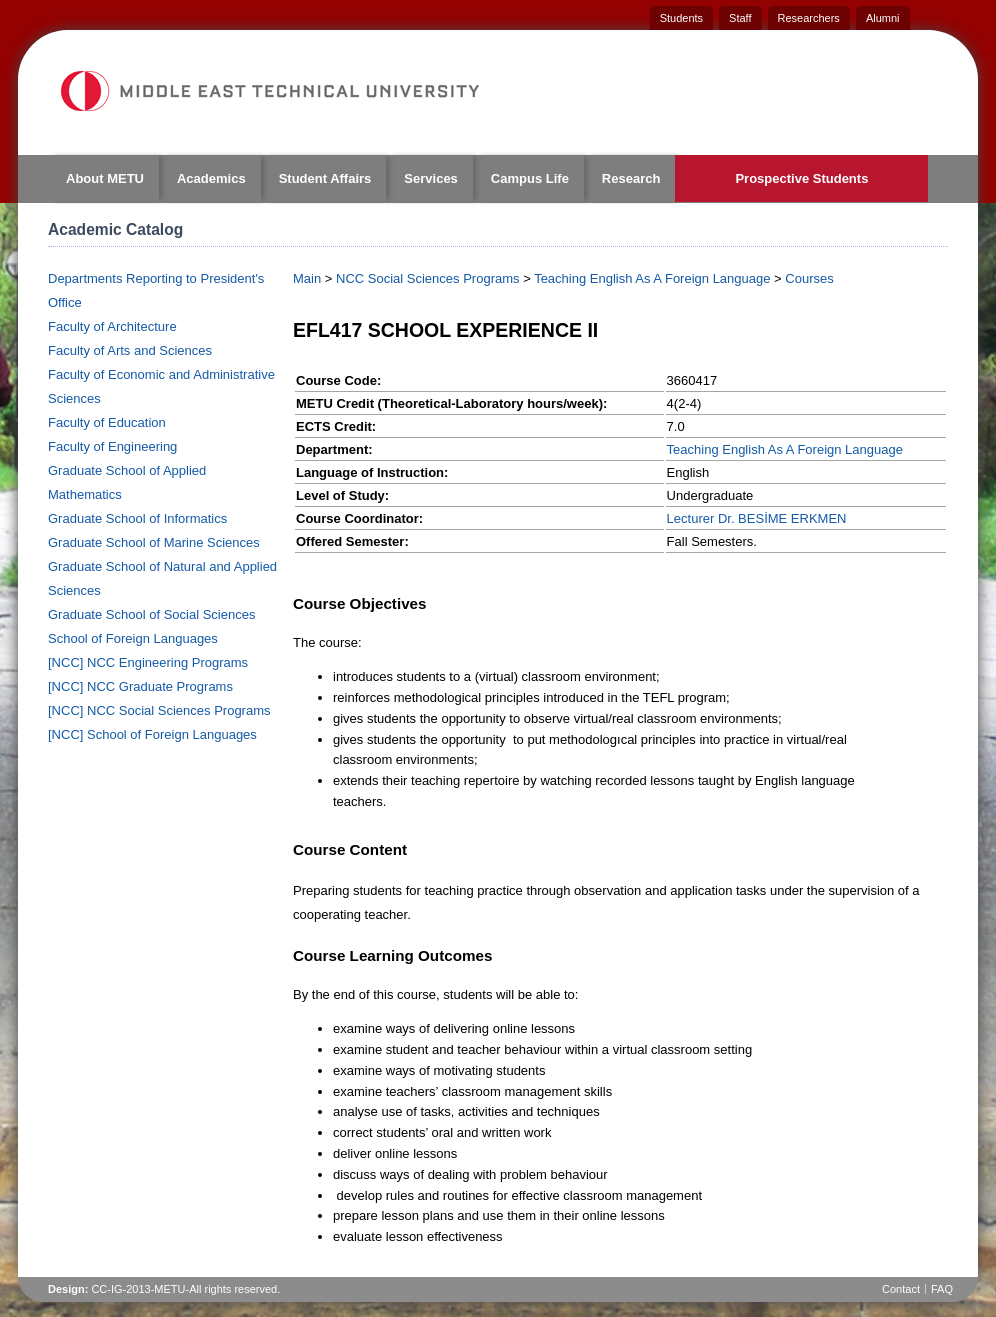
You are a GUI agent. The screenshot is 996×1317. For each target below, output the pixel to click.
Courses (809, 278)
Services (431, 178)
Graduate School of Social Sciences (151, 614)
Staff (740, 18)
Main (307, 278)
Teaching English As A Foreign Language (652, 278)
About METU (105, 178)
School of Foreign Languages (133, 638)
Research (631, 178)
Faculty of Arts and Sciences (130, 350)
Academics (211, 178)
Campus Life (530, 178)
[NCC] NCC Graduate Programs (140, 686)
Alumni (883, 18)
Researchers (809, 18)
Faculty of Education (107, 422)
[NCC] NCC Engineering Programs (148, 662)
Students (681, 18)
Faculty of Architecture (112, 326)
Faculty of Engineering (112, 446)
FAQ (942, 1289)
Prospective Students (801, 178)
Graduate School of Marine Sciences (154, 542)
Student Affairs (325, 178)
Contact (901, 1289)
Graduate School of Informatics (137, 518)
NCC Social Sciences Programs (428, 278)
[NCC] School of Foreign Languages (152, 734)
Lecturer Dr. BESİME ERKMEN (757, 518)
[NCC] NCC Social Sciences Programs (159, 710)
